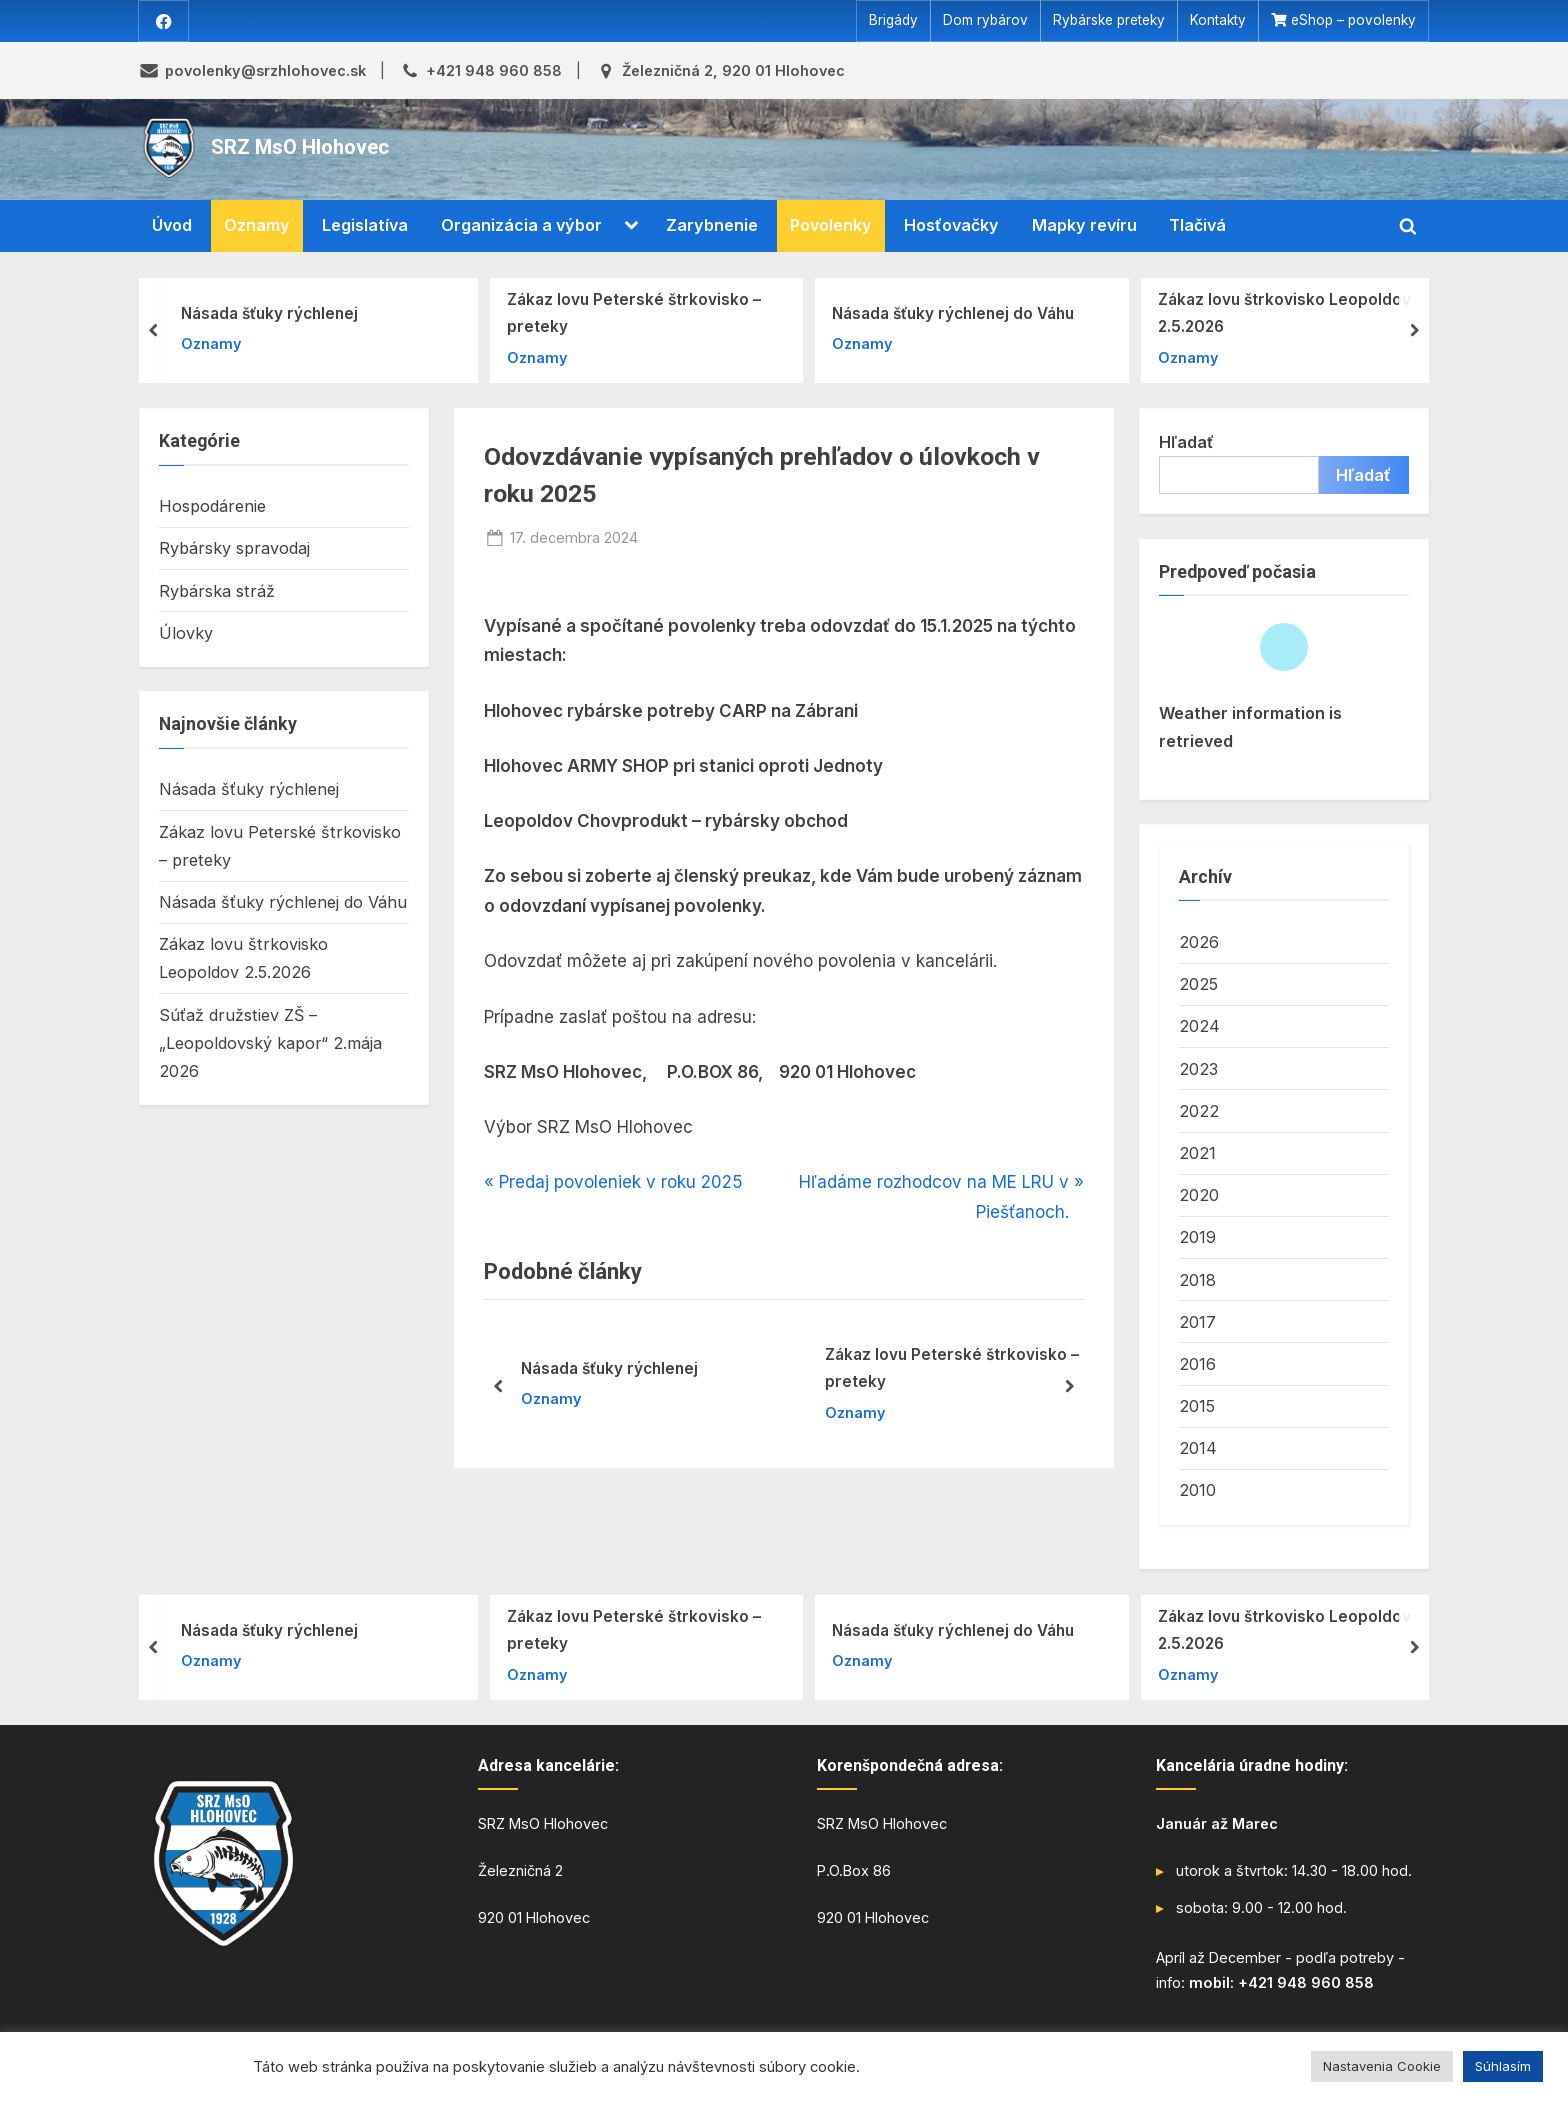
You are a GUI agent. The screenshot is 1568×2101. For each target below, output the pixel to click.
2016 (1197, 1364)
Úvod (172, 226)
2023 (1198, 1069)
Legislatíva (365, 226)
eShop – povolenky (1353, 21)
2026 (1199, 942)
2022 (1199, 1111)
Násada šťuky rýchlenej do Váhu (953, 313)
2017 (1197, 1322)
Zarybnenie (712, 226)
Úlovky (186, 633)
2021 (1197, 1153)
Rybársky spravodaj (234, 549)
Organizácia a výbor (521, 226)
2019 (1197, 1238)
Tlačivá (1197, 226)
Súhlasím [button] (1503, 2066)
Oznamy (257, 226)
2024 (1199, 1027)
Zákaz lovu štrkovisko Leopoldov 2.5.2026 (1284, 313)
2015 (1197, 1406)
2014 (1198, 1449)
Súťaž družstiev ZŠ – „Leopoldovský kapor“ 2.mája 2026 (270, 1043)
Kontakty (1218, 21)
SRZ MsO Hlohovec (300, 148)
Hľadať (1186, 442)
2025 (1198, 985)
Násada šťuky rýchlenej (269, 313)
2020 (1199, 1196)
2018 (1197, 1280)
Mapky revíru (1084, 226)
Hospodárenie (212, 507)
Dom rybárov (985, 21)
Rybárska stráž (217, 591)
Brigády (893, 21)
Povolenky (831, 226)
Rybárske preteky (1109, 21)
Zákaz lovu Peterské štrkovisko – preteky (634, 313)
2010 (1197, 1491)
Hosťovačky (951, 226)
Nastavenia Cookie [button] (1382, 2066)
